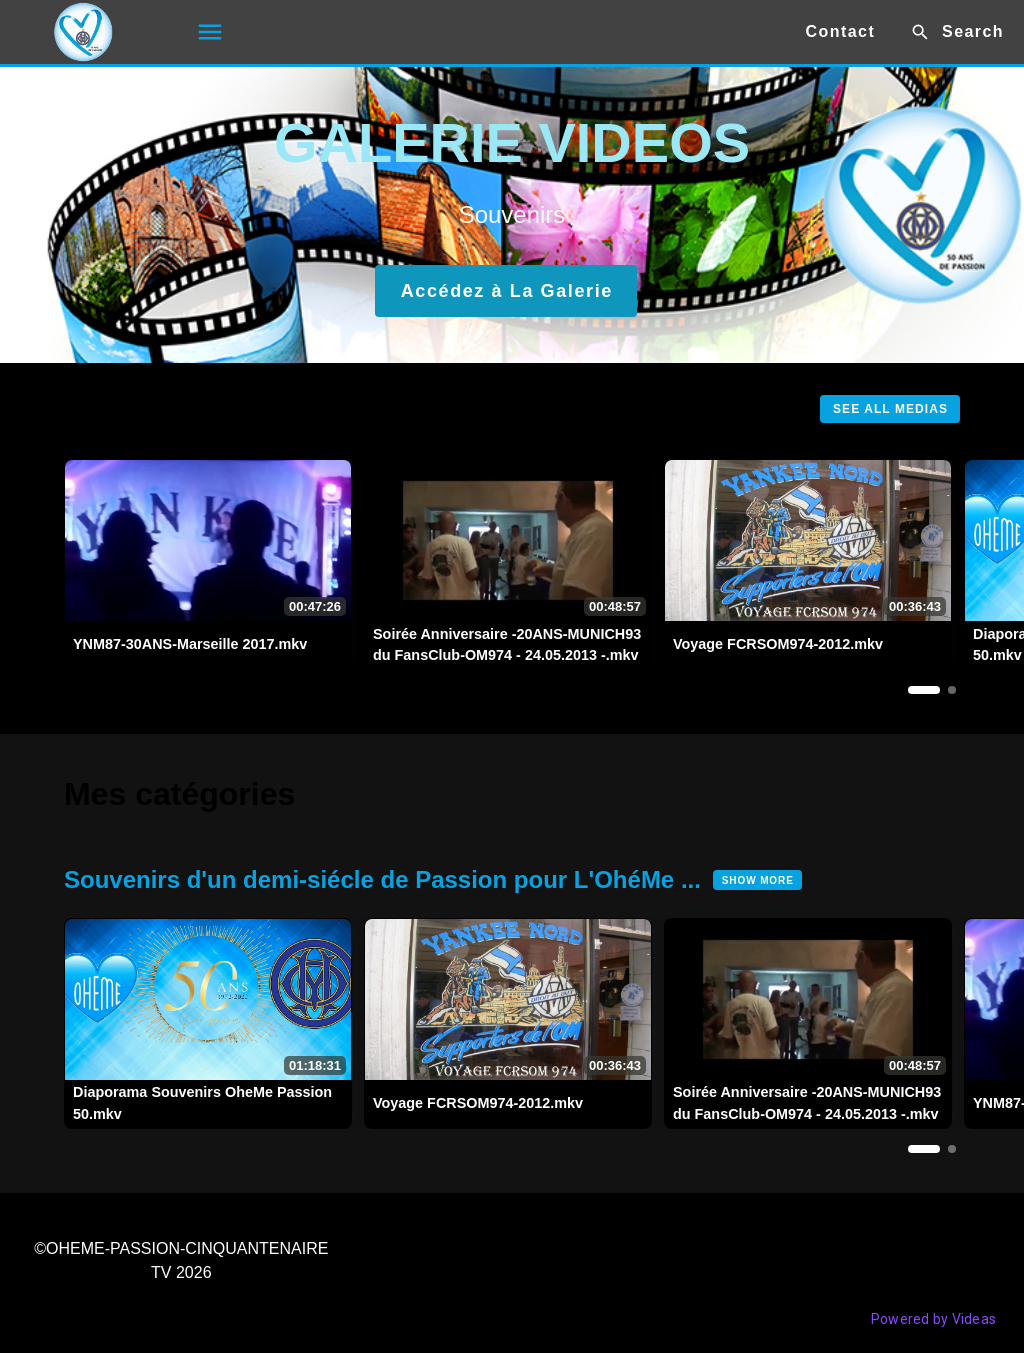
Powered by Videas (933, 1319)
